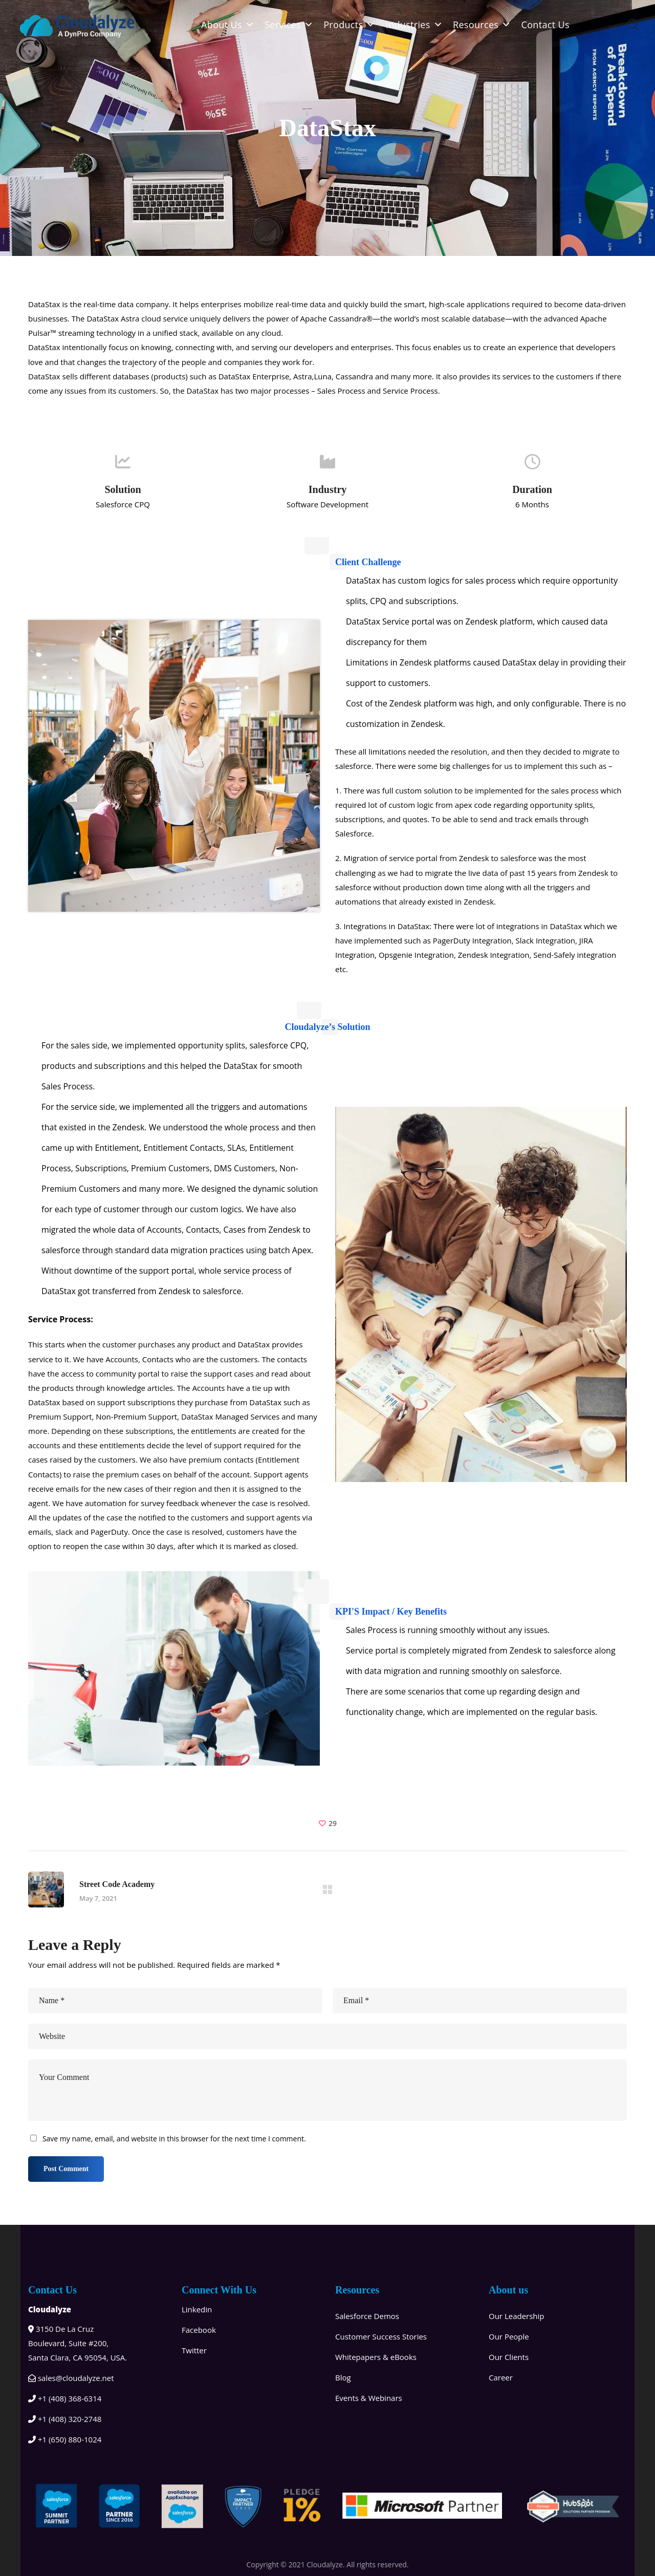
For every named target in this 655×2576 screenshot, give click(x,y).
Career (501, 2377)
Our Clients (509, 2356)
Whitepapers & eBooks (376, 2356)
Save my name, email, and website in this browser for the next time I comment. (174, 2138)
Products (349, 24)
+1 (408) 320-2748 (64, 2419)
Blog (343, 2377)
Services (289, 24)
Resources (482, 24)
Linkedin (197, 2309)
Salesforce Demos (367, 2315)
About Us (227, 24)
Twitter (194, 2350)
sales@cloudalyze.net (71, 2377)
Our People (509, 2336)
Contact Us (545, 24)
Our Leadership (516, 2315)
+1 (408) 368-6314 (64, 2398)
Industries (414, 24)
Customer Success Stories (381, 2336)
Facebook (199, 2329)
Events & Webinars (368, 2397)
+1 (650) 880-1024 (64, 2439)
